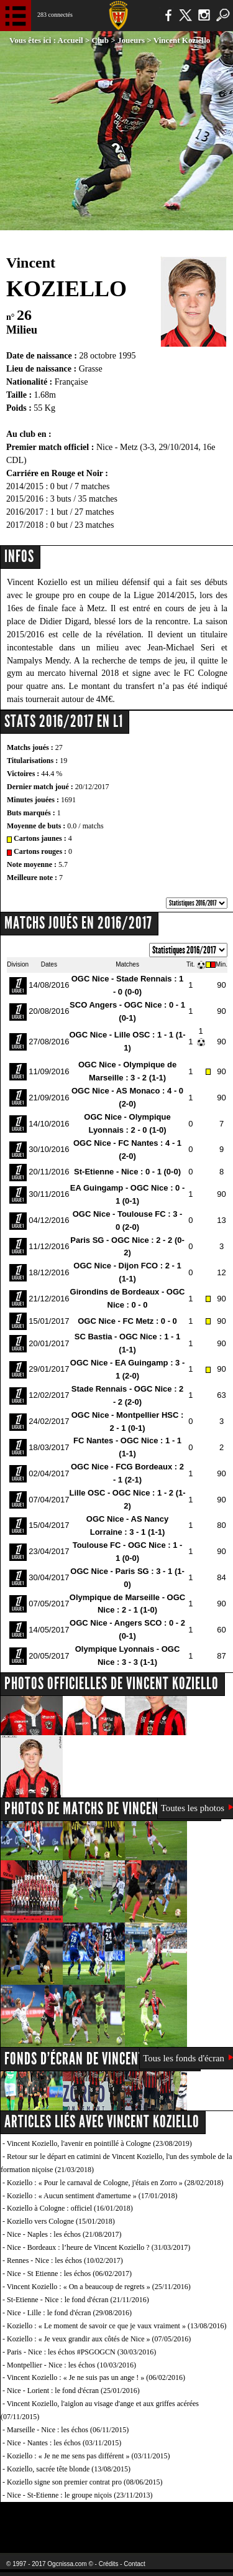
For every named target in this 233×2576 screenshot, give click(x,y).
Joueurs (131, 40)
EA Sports (50, 2520)
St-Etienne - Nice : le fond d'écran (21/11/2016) (78, 2299)
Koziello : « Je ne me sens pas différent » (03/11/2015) (88, 2456)
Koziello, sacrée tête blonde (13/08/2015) (68, 2469)
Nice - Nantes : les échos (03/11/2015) (64, 2442)
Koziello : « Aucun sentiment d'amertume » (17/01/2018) (92, 2195)
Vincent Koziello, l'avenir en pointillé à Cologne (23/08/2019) (99, 2143)
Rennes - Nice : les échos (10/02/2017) (65, 2260)
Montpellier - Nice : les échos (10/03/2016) (71, 2365)
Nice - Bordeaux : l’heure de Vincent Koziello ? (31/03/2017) (98, 2247)
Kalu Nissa (195, 2520)
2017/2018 (24, 525)
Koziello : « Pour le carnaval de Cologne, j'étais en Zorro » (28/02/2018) (115, 2182)
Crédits (109, 2563)
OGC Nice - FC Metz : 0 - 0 (127, 1321)
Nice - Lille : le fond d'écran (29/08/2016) (69, 2312)
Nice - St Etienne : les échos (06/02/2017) (69, 2273)
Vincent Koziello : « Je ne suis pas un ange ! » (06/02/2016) (96, 2377)
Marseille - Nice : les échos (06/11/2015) (68, 2429)
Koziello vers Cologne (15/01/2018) (61, 2221)
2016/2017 (24, 512)
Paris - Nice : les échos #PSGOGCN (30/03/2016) (81, 2352)
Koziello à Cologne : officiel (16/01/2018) (70, 2208)
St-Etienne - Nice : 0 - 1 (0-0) (127, 1171)
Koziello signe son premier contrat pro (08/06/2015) (85, 2482)
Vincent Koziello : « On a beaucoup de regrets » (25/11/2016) (99, 2286)
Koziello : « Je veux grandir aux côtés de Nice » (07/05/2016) (99, 2339)
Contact (134, 2563)
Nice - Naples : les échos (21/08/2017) (64, 2234)
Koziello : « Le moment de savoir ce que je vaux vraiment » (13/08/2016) (117, 2325)
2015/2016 (24, 498)
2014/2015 (24, 486)
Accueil (70, 40)
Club (100, 40)
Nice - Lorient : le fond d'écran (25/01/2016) (73, 2390)
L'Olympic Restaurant (116, 2520)
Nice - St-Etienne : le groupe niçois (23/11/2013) (80, 2495)
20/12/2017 (92, 786)
